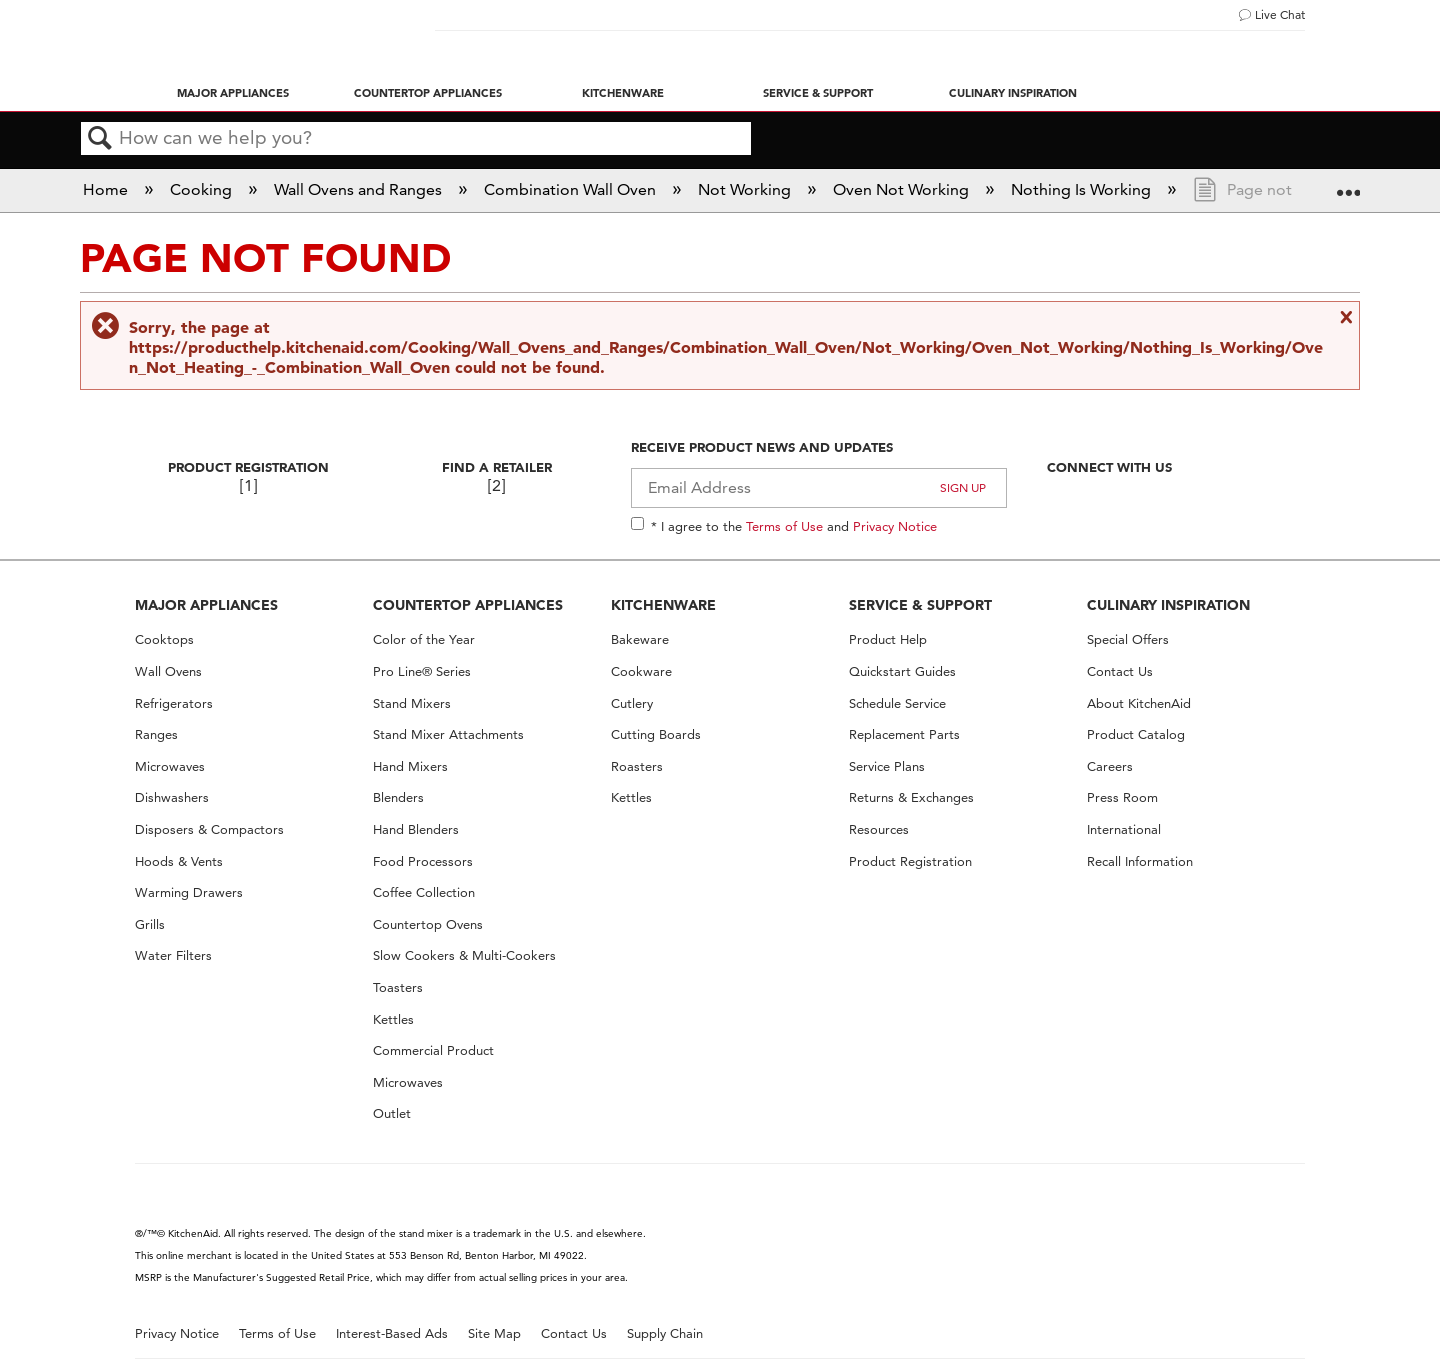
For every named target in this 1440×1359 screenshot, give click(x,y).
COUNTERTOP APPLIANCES (468, 605)
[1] (248, 485)
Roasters (637, 766)
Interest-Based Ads (392, 1333)
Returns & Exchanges (911, 797)
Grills (150, 924)
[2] (496, 485)
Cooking (203, 189)
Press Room (1122, 797)
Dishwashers (172, 797)
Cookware (641, 671)
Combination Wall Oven (572, 189)
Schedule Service (897, 703)
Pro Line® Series (422, 671)
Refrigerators (174, 703)
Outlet (392, 1113)
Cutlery (632, 703)
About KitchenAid (1139, 703)
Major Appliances (233, 93)
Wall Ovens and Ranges (360, 189)
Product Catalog (1136, 734)
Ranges (156, 734)
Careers (1110, 766)
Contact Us (1120, 671)
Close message (1344, 317)
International (1124, 829)
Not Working (746, 189)
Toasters (398, 987)
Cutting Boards (656, 734)
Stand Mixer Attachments (448, 734)
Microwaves (170, 766)
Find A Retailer (497, 467)
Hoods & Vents (179, 861)
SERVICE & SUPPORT (920, 605)
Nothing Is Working (1083, 189)
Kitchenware (623, 93)
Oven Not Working (903, 189)
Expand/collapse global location (1348, 184)
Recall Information (1140, 861)
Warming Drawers (189, 892)
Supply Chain (665, 1333)
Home (107, 189)
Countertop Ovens (428, 924)
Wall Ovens (168, 671)
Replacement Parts (904, 734)
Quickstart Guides (902, 671)
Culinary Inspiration (1013, 93)
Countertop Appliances (428, 93)
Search (100, 139)
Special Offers (1128, 639)
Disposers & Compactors (209, 829)
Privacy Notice (895, 526)
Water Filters (173, 955)
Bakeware (640, 639)
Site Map (494, 1333)
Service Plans (887, 766)
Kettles (393, 1019)
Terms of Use (784, 526)
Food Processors (423, 861)
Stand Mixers (412, 703)
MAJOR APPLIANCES (206, 605)
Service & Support (818, 93)
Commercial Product (433, 1050)
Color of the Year (424, 639)
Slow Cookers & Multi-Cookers (464, 955)
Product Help (888, 639)
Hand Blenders (416, 829)
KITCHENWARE (663, 605)
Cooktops (164, 639)
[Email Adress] (819, 488)
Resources (879, 829)
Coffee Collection (424, 892)
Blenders (398, 797)
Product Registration (248, 467)
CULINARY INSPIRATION (1168, 605)
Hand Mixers (410, 766)
